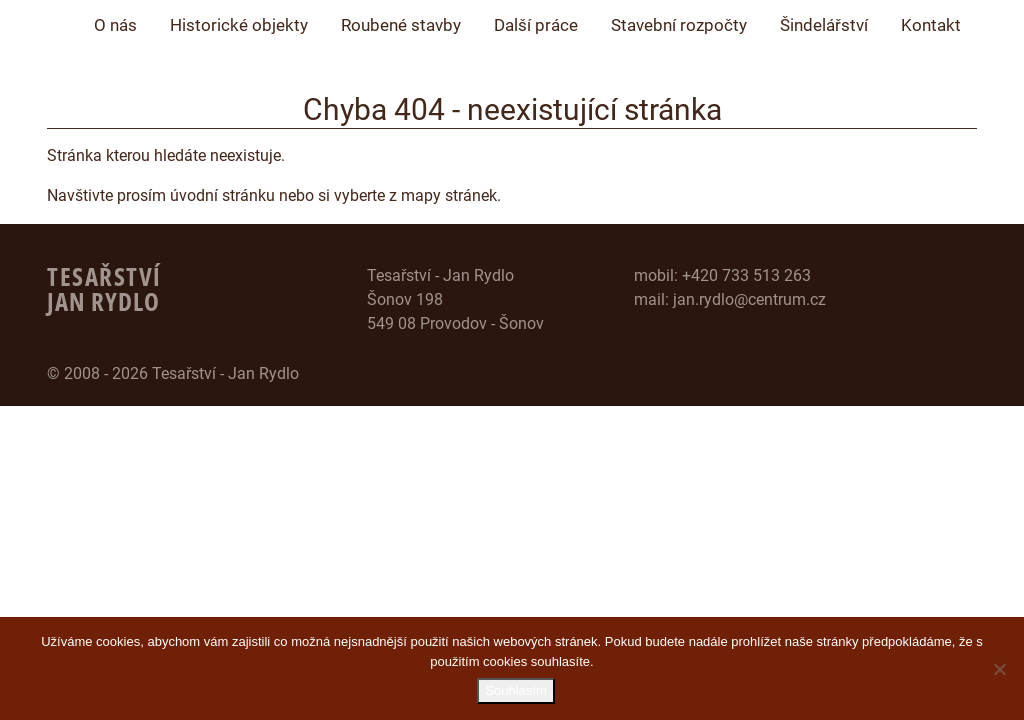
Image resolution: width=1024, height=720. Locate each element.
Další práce (536, 25)
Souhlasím (516, 691)
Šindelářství (824, 25)
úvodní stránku (222, 195)
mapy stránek (449, 195)
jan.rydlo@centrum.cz (749, 299)
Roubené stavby (401, 25)
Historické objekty (239, 25)
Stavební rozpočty (679, 25)
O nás (115, 25)
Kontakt (931, 25)
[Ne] (999, 669)
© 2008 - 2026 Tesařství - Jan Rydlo (173, 373)
